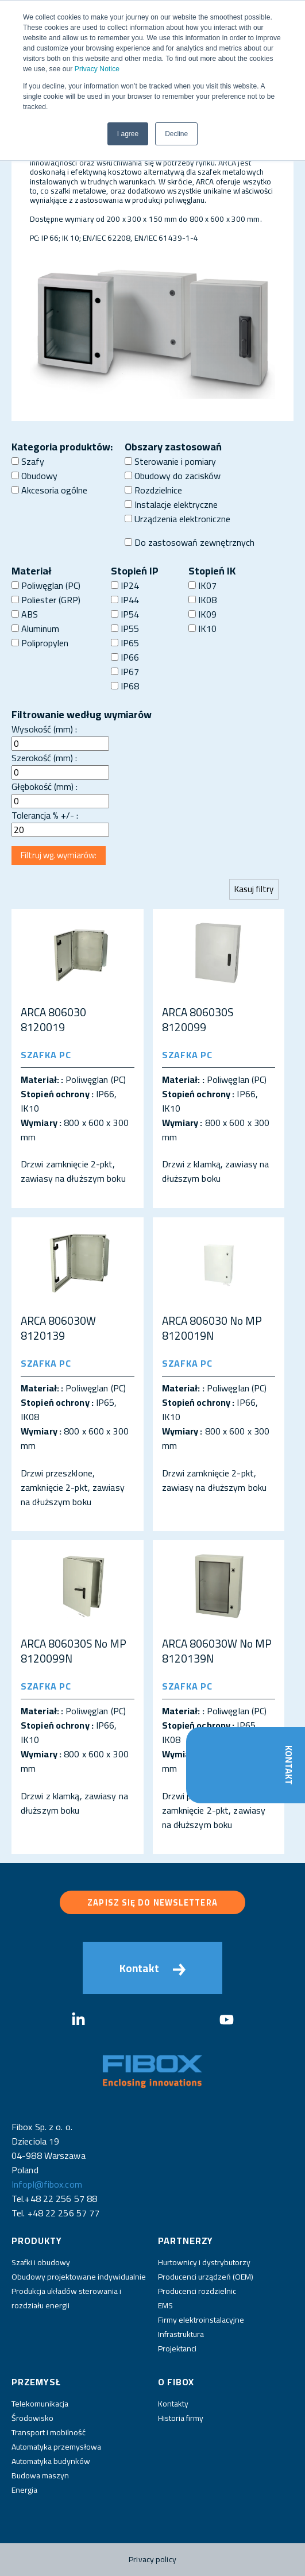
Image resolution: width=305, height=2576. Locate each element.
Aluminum (35, 628)
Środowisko (32, 2418)
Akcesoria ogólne (49, 490)
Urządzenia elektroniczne (177, 518)
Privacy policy (152, 2559)
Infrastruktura (181, 2334)
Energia (24, 2489)
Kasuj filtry (253, 889)
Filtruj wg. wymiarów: (58, 855)
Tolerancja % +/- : (44, 815)
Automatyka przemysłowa (56, 2446)
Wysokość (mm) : (44, 729)
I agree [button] (127, 134)
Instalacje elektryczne (171, 504)
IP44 (125, 599)
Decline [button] (176, 134)
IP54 (125, 614)
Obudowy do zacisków (173, 475)
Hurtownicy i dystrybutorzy (204, 2262)
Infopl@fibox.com (46, 2184)
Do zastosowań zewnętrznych (189, 542)
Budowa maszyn (40, 2475)
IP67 (125, 671)
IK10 (202, 628)
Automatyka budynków (50, 2461)
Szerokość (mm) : (44, 757)
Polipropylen (39, 642)
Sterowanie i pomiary (170, 461)
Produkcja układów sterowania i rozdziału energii (66, 2298)
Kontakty (173, 2403)
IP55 (125, 628)
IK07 (202, 585)
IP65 (125, 642)
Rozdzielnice (153, 490)
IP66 (125, 657)
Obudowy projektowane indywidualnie (78, 2276)
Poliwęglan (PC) (45, 585)
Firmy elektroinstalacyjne (201, 2319)
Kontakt (289, 1765)
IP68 (125, 686)
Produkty (36, 2240)
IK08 (202, 599)
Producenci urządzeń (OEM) (205, 2276)
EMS (165, 2305)
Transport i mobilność (48, 2432)
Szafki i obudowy (40, 2262)
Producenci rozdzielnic (197, 2291)
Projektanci (177, 2348)
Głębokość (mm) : (44, 786)
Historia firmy (180, 2418)
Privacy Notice (97, 69)
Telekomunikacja (39, 2403)
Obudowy (34, 475)
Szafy (27, 461)
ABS (24, 614)
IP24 (125, 585)
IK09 (202, 614)
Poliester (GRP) (45, 599)
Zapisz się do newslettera (152, 1902)
